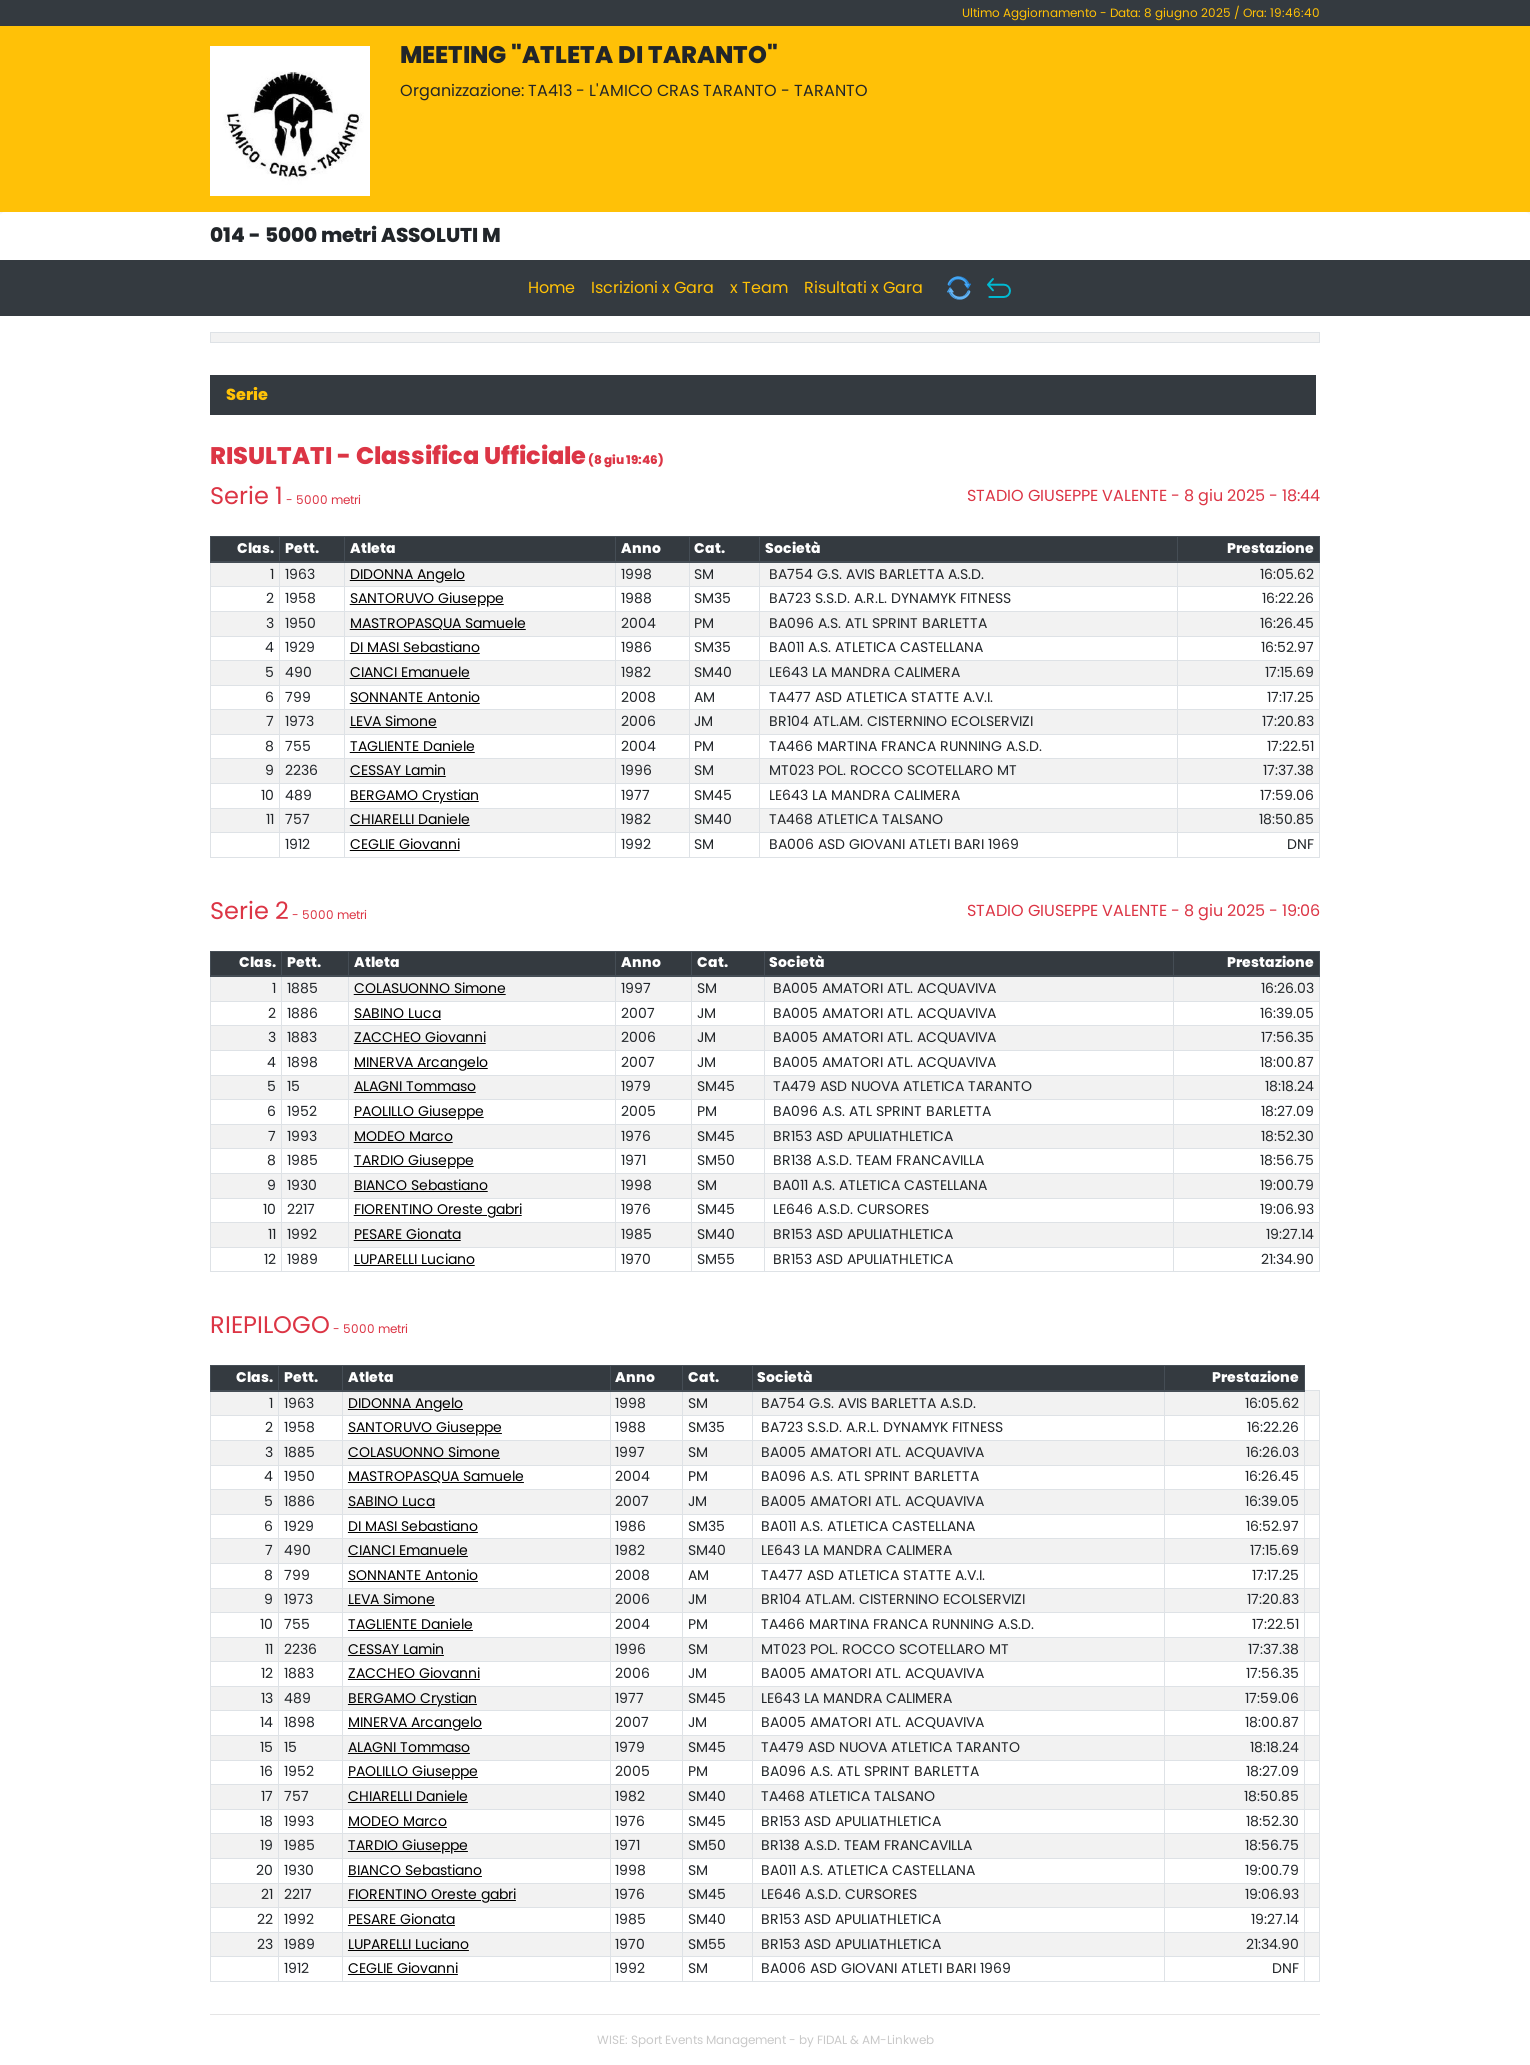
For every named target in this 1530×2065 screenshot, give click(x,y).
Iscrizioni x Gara (652, 288)
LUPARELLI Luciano (414, 1260)
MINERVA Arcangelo (421, 1063)
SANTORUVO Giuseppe (427, 599)
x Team (759, 288)
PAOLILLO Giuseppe (419, 1112)
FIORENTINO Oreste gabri (438, 1210)
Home (551, 288)
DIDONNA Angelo (407, 575)
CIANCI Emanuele (410, 673)
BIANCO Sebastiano (421, 1186)
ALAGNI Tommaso (415, 1087)
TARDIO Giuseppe (414, 1161)
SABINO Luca (397, 1014)
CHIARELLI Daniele (410, 820)
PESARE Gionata (407, 1235)
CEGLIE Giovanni (405, 845)
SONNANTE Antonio (415, 698)
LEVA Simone (393, 722)
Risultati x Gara (863, 288)
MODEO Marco (403, 1137)
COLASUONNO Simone (430, 989)
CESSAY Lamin (398, 771)
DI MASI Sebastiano (415, 648)
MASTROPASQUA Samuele (438, 624)
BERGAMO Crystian (414, 796)
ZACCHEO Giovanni (420, 1038)
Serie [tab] (247, 395)
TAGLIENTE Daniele (412, 747)
